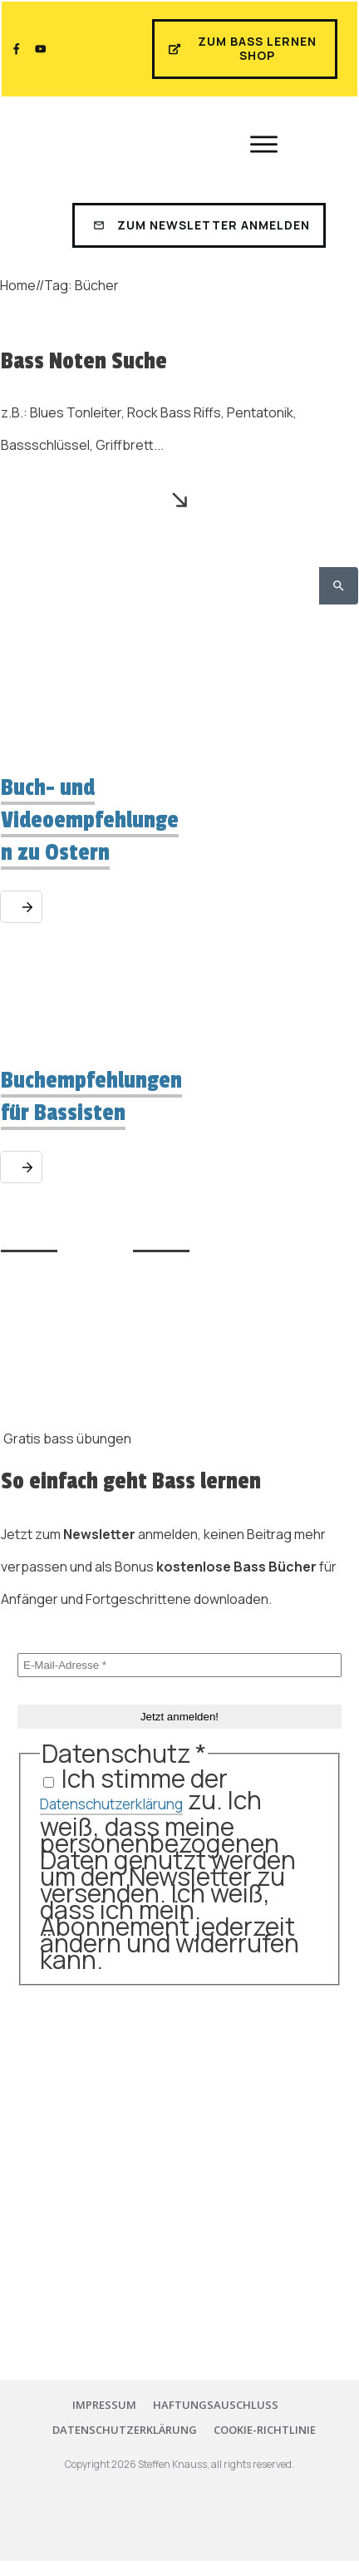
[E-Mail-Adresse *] (179, 1665)
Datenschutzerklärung (111, 1804)
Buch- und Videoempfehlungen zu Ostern (90, 820)
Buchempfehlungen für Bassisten (91, 1097)
